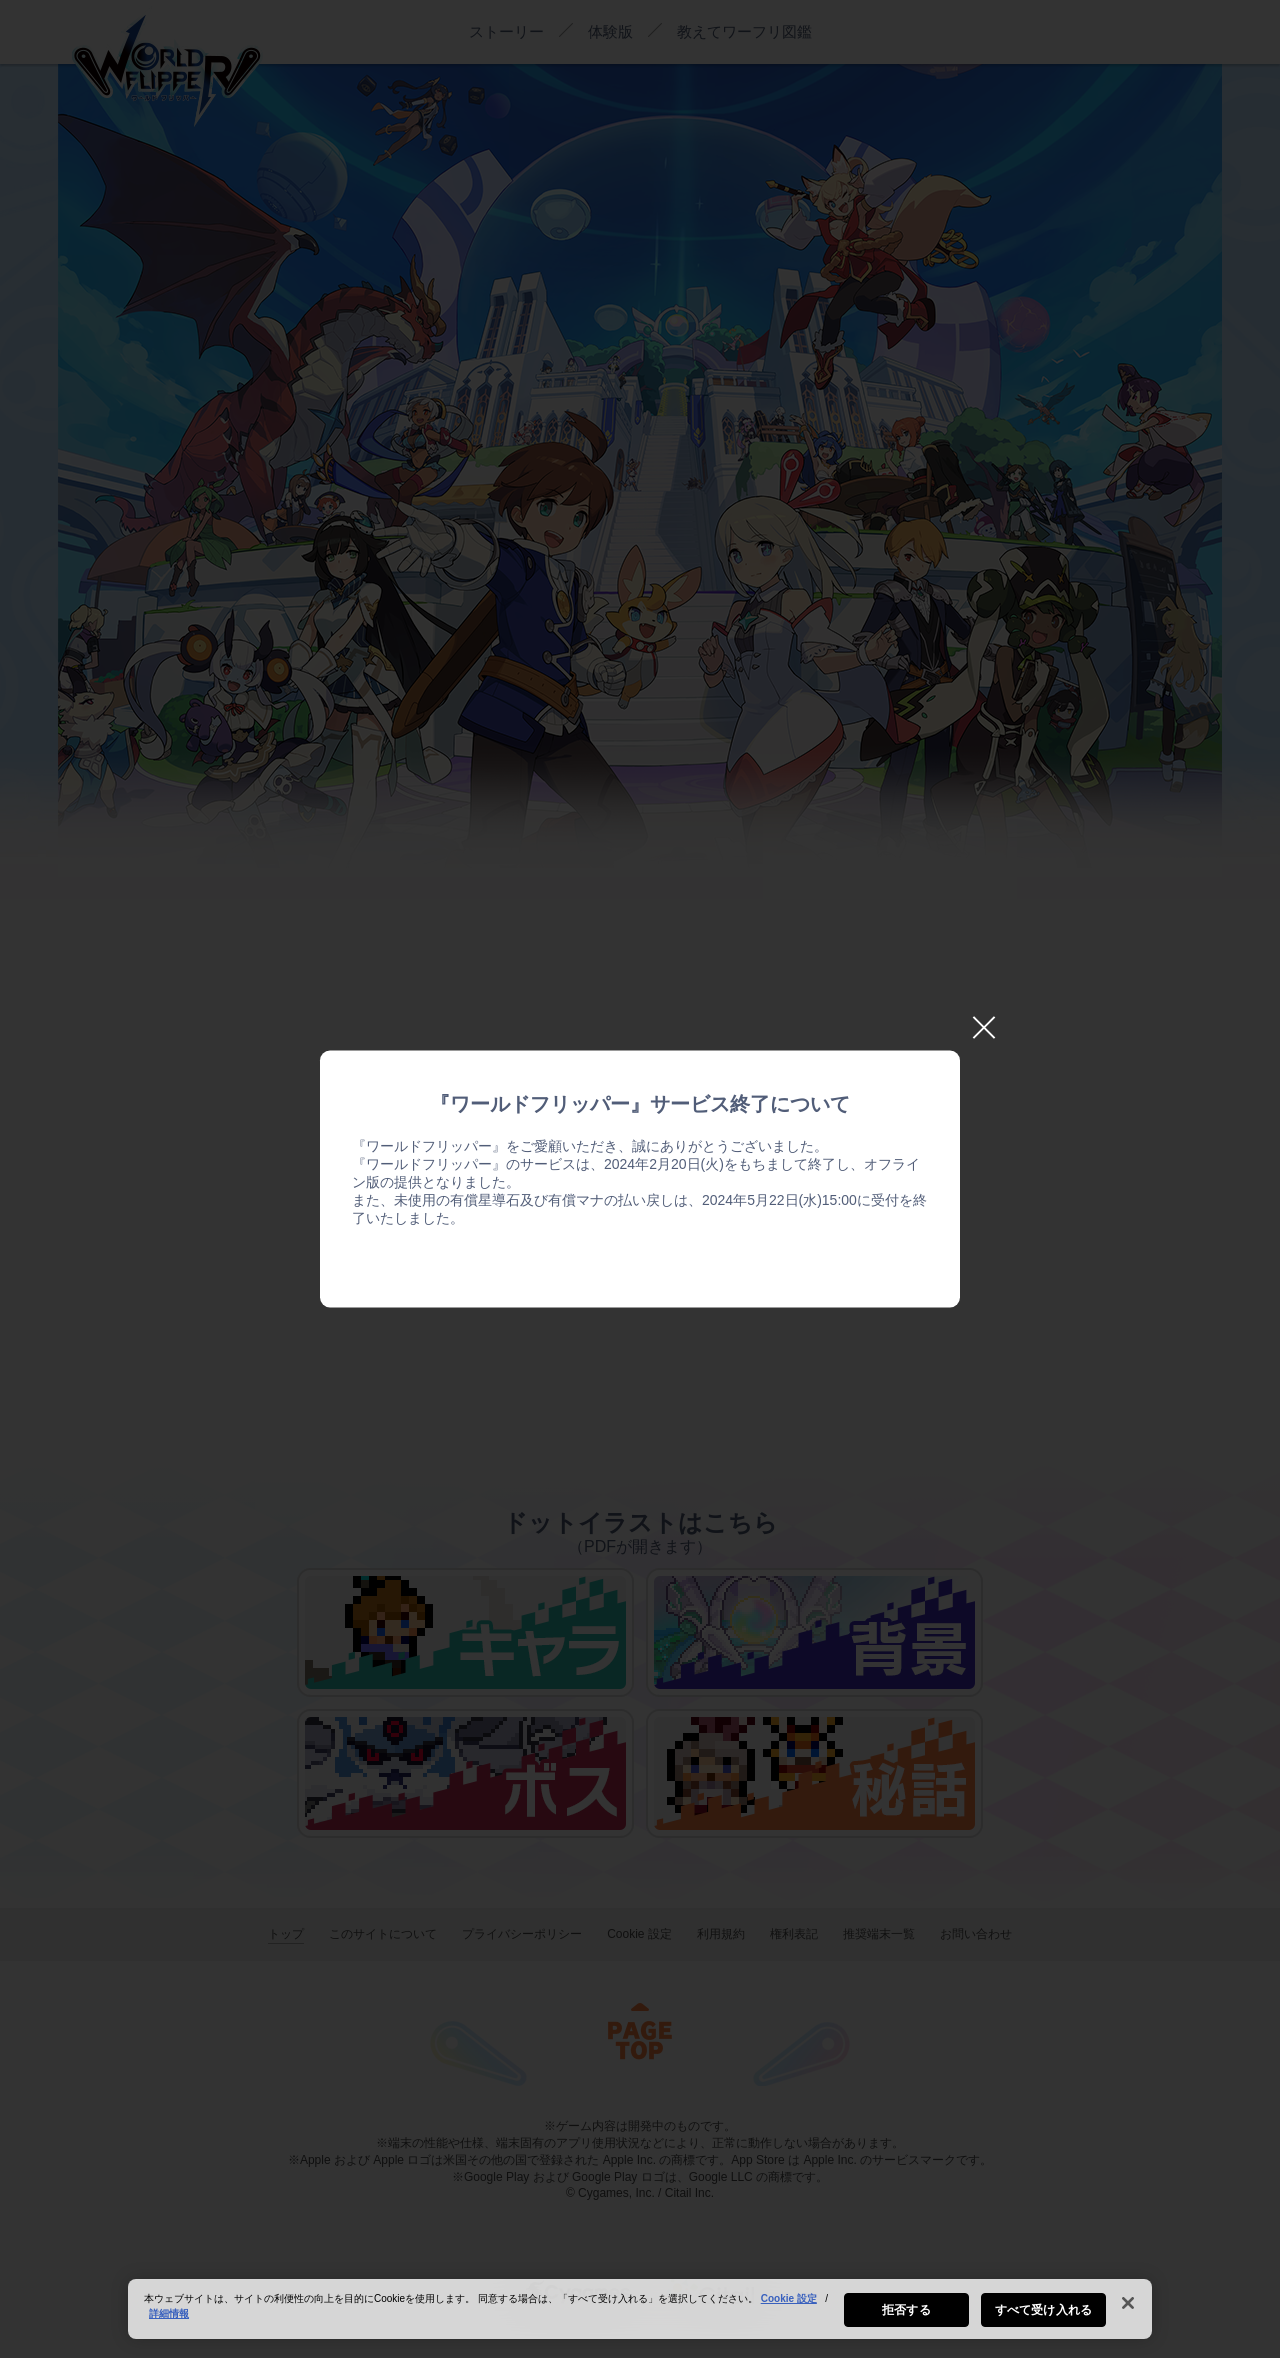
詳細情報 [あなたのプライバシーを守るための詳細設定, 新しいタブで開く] (169, 2324)
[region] (640, 2320)
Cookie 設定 (789, 2309)
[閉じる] (1128, 2314)
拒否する (906, 2321)
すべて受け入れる (1043, 2321)
